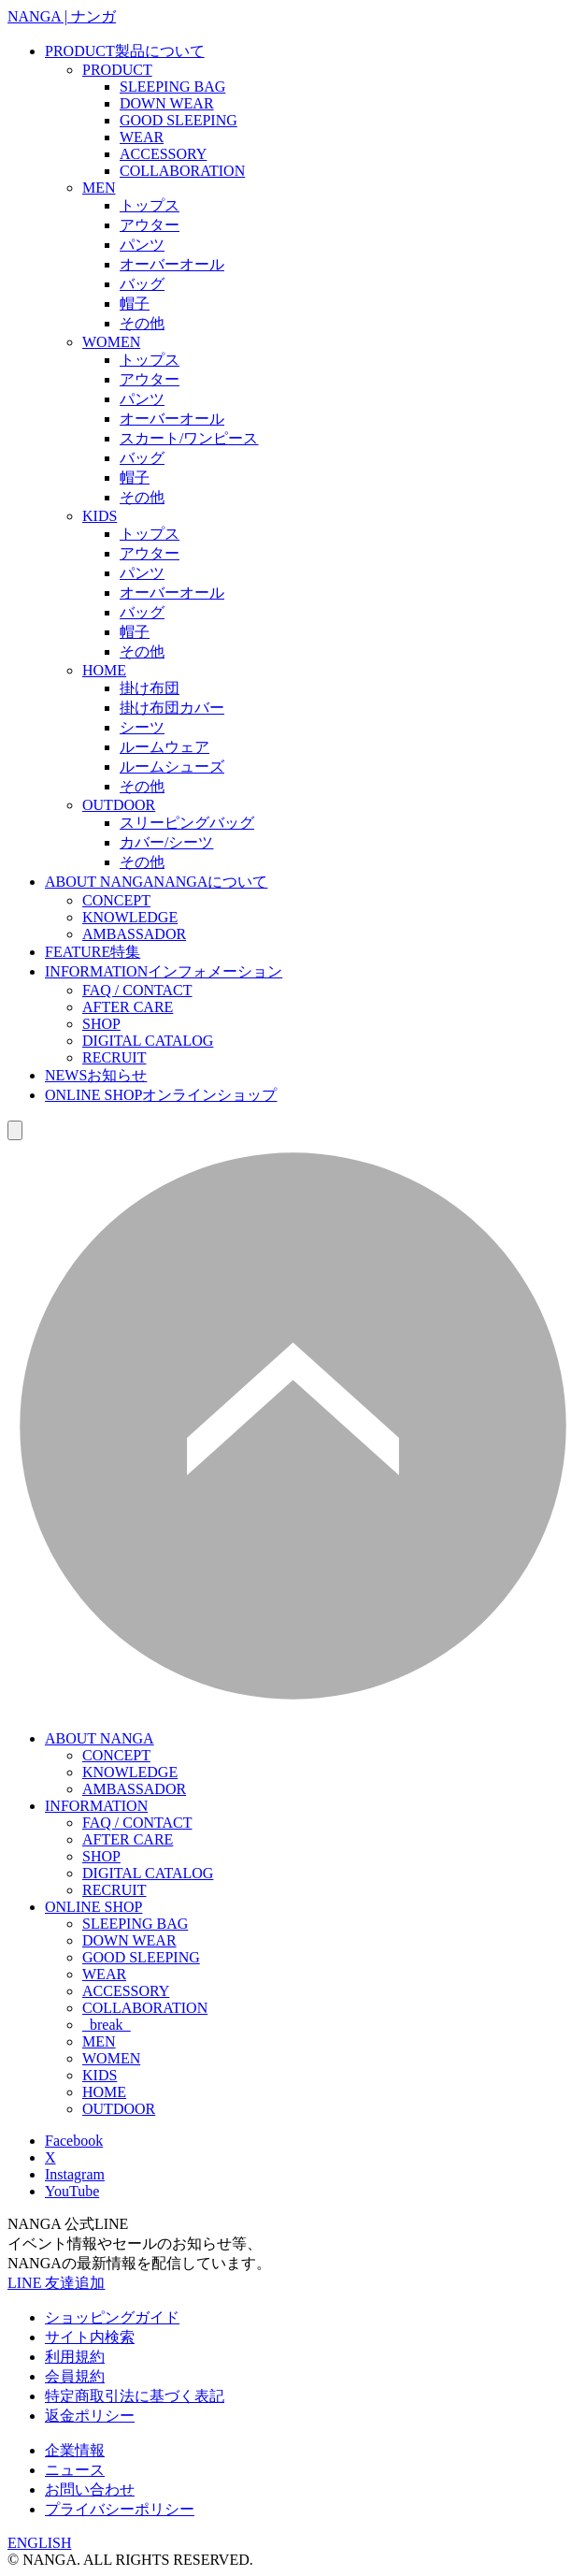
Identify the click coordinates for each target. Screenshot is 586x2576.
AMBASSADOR (134, 934)
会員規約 (75, 2376)
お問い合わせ (90, 2489)
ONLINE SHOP (161, 1095)
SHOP (101, 1024)
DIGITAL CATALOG (147, 1041)
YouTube (72, 2191)
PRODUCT (125, 51)
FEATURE (92, 952)
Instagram (75, 2174)
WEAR (142, 137)
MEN (99, 187)
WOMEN (111, 342)
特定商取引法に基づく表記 (134, 2396)
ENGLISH (39, 2543)
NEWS (96, 1075)
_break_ (106, 2025)
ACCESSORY (163, 154)
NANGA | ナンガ (61, 16)
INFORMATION (163, 971)
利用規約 (75, 2357)
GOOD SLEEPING (178, 120)
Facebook (74, 2141)
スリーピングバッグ (187, 823)
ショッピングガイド (112, 2317)
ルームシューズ (172, 766)
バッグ (142, 284)
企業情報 (75, 2450)
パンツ (142, 245)
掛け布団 (149, 688)
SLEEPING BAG (172, 86)
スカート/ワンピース (189, 438)
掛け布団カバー (172, 708)
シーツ (142, 727)
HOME (104, 670)
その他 (142, 323)
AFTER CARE (127, 1007)
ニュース (75, 2470)
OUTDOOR (118, 805)
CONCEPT (116, 900)
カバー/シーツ (166, 842)
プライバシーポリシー (119, 2509)
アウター (149, 225)
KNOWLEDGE (130, 917)
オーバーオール (172, 264)
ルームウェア (164, 747)
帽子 (135, 303)
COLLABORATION (182, 171)
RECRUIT (114, 1057)
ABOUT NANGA (156, 882)
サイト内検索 (90, 2337)
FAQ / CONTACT (137, 990)
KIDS (99, 516)
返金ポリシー (90, 2416)
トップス (149, 205)
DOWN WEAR (167, 103)
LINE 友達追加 (56, 2283)
